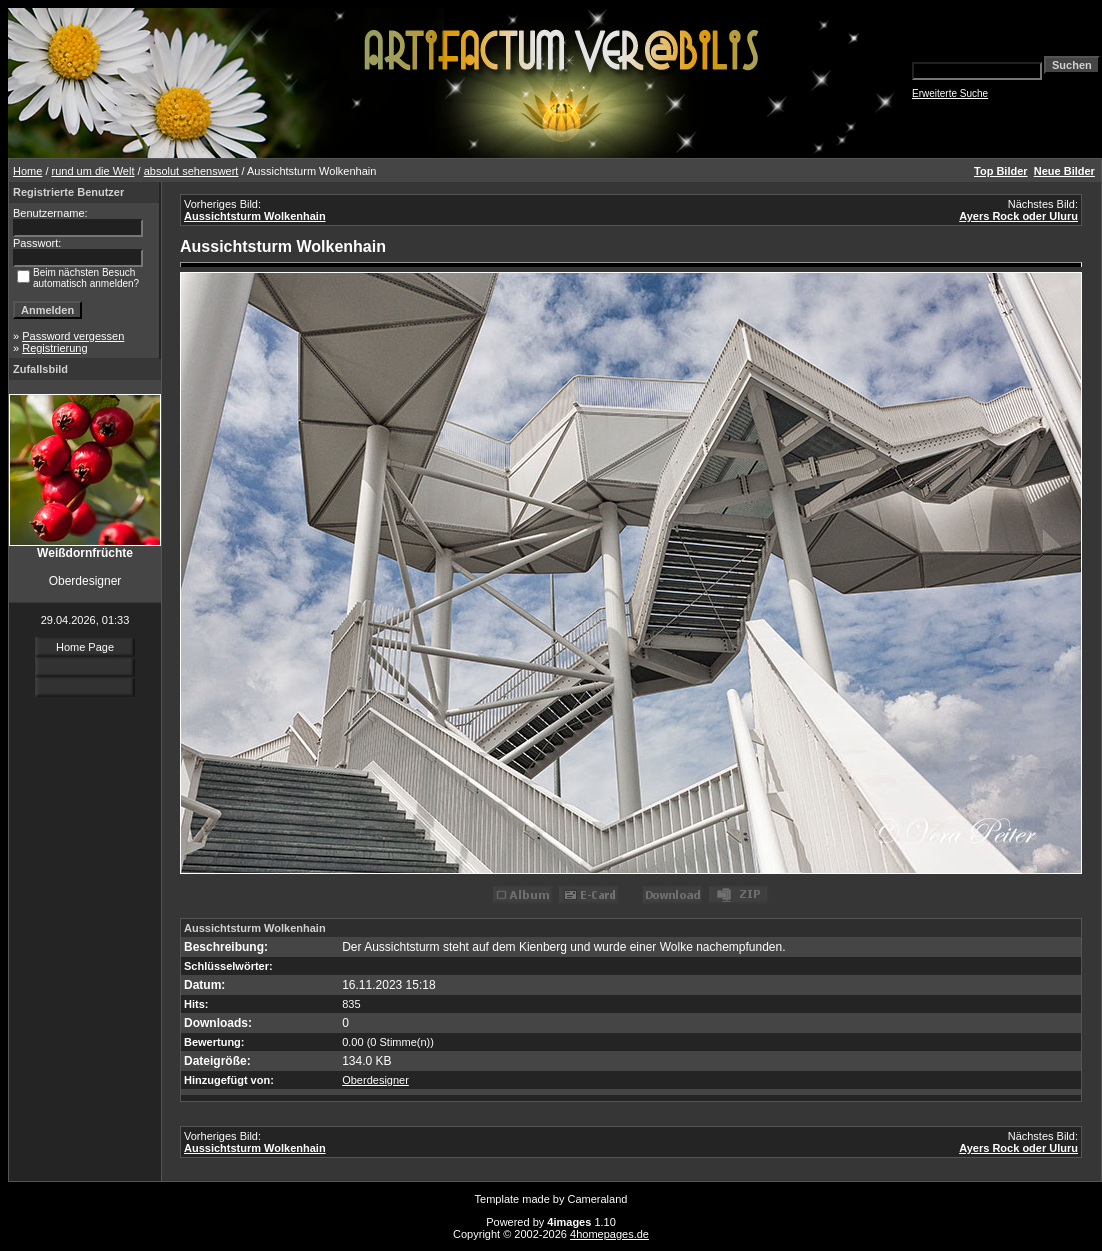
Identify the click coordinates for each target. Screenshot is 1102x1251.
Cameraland (598, 1199)
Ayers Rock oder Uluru (1018, 216)
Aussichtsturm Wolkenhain (255, 216)
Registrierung (54, 348)
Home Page (85, 647)
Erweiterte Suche (950, 93)
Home (27, 171)
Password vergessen (73, 336)
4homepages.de (609, 1234)
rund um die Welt (93, 171)
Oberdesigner (375, 1080)
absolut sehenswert (191, 171)
